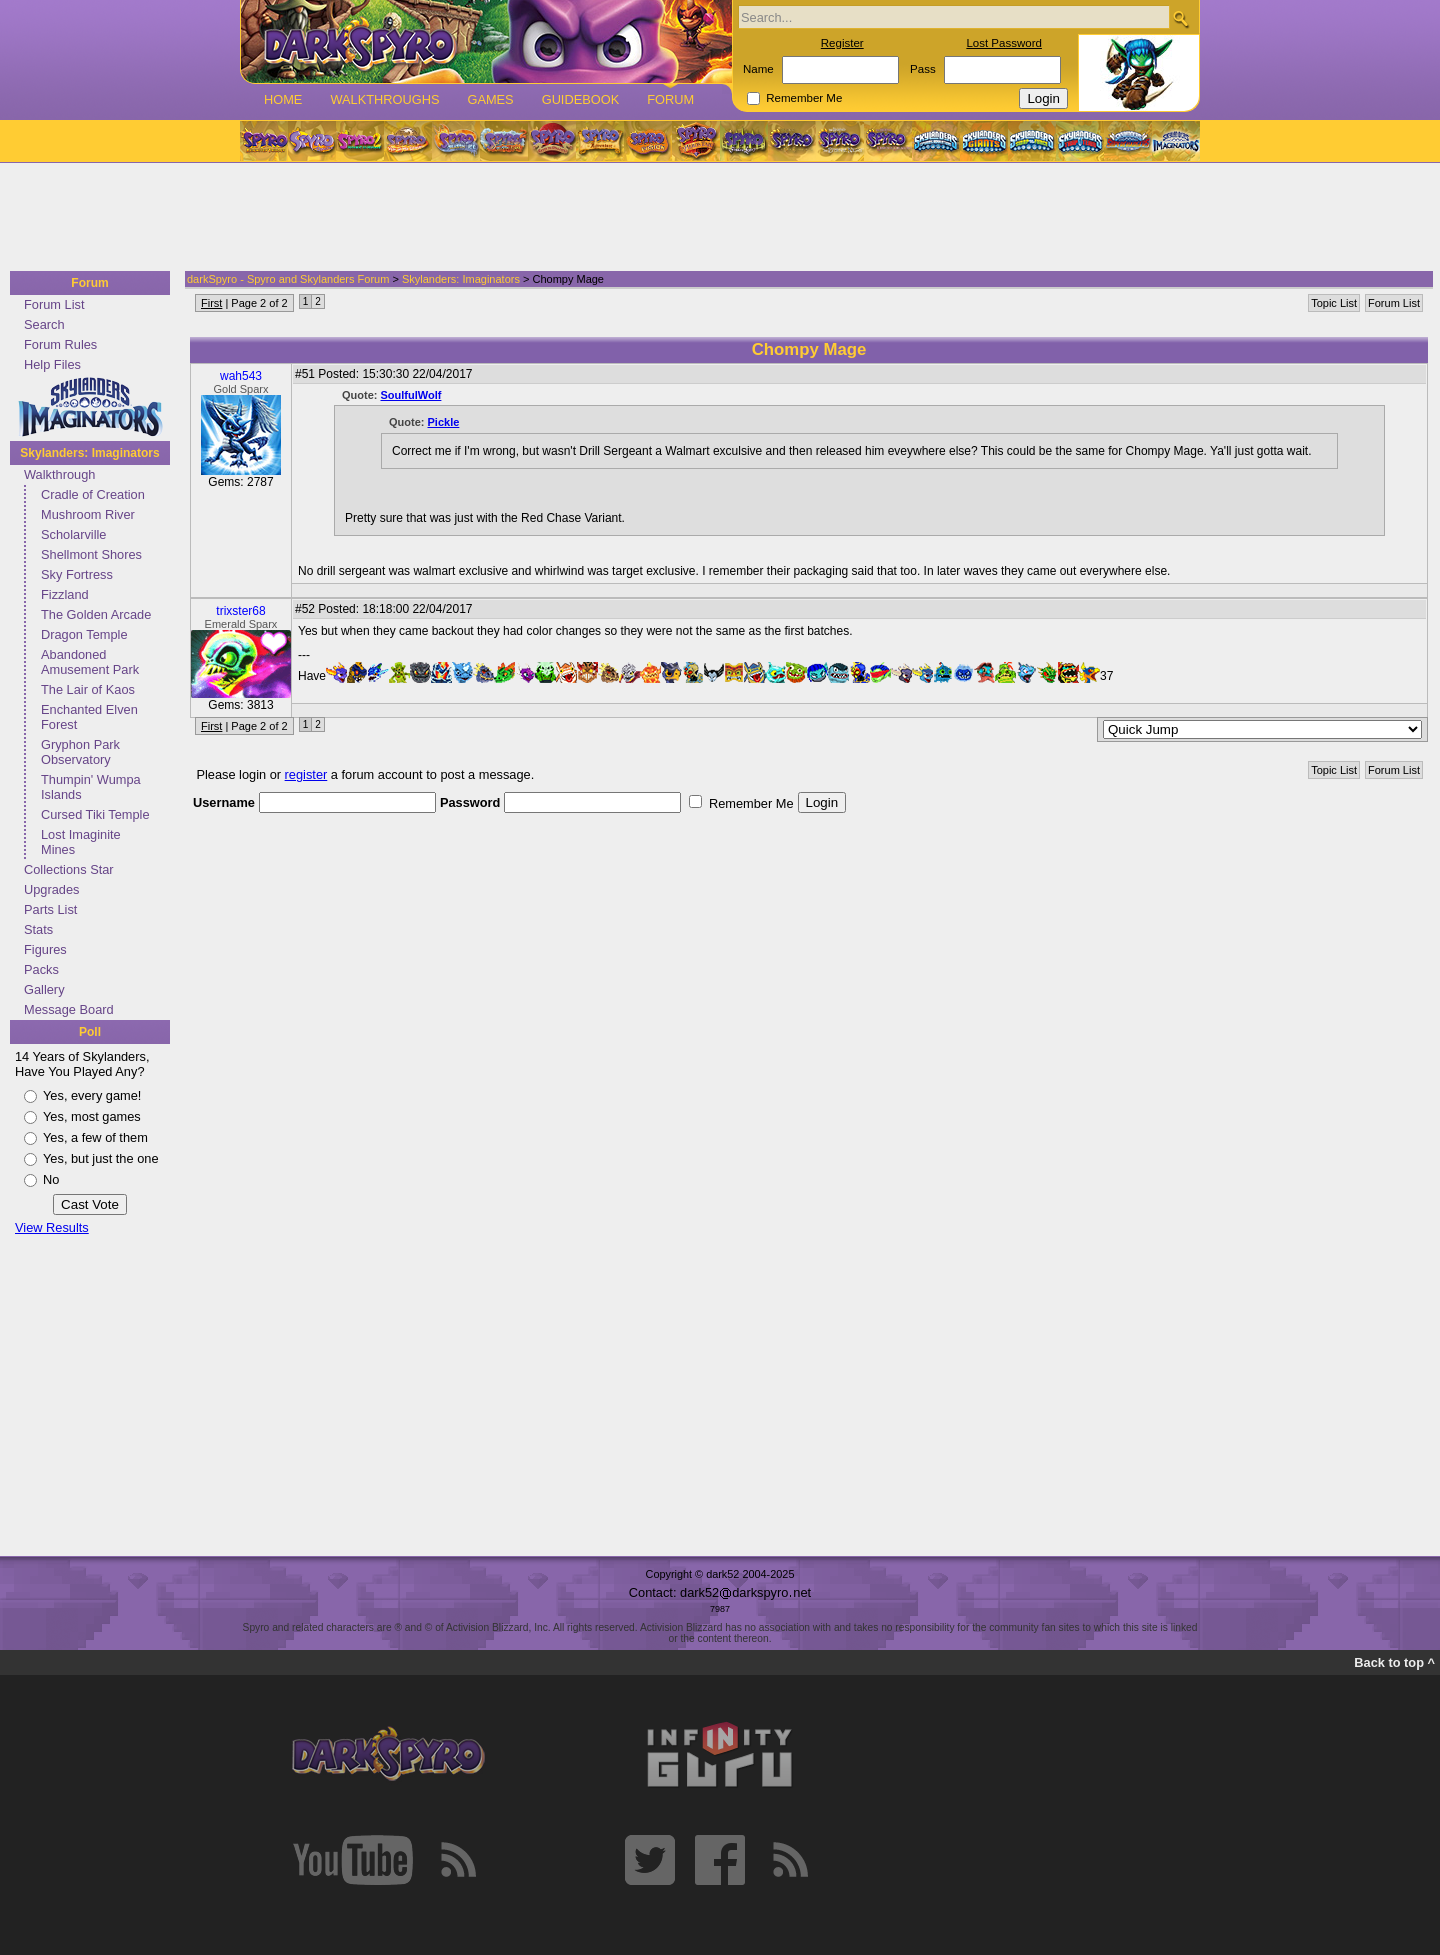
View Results (52, 1227)
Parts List (50, 909)
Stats (38, 929)
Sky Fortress (77, 574)
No (51, 1179)
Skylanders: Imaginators (89, 453)
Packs (41, 969)
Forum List (54, 304)
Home (283, 99)
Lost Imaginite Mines (81, 842)
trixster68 (240, 611)
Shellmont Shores (91, 554)
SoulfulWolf (411, 395)
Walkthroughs (384, 99)
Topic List (1334, 303)
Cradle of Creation (93, 494)
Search (44, 324)
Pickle (444, 422)
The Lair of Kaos (88, 689)
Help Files (52, 364)
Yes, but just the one (101, 1158)
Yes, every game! (92, 1095)
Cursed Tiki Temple (95, 814)
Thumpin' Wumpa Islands (91, 787)
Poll (90, 1032)
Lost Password (1004, 43)
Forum (670, 99)
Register (842, 43)
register (306, 774)
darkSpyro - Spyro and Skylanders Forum (288, 279)
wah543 (241, 376)
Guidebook (581, 99)
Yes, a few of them (95, 1137)
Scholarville (73, 534)
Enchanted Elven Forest (89, 717)
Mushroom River (88, 514)
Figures (45, 949)
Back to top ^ (1394, 1662)
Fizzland (65, 594)
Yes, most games (92, 1116)
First (211, 303)
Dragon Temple (84, 634)
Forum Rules (60, 344)
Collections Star (69, 869)
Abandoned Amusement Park (90, 662)
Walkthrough (59, 474)
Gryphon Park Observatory (80, 752)
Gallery (44, 989)
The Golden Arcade (96, 614)
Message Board (69, 1009)
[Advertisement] (714, 218)
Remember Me (804, 98)
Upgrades (52, 889)
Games (490, 99)
